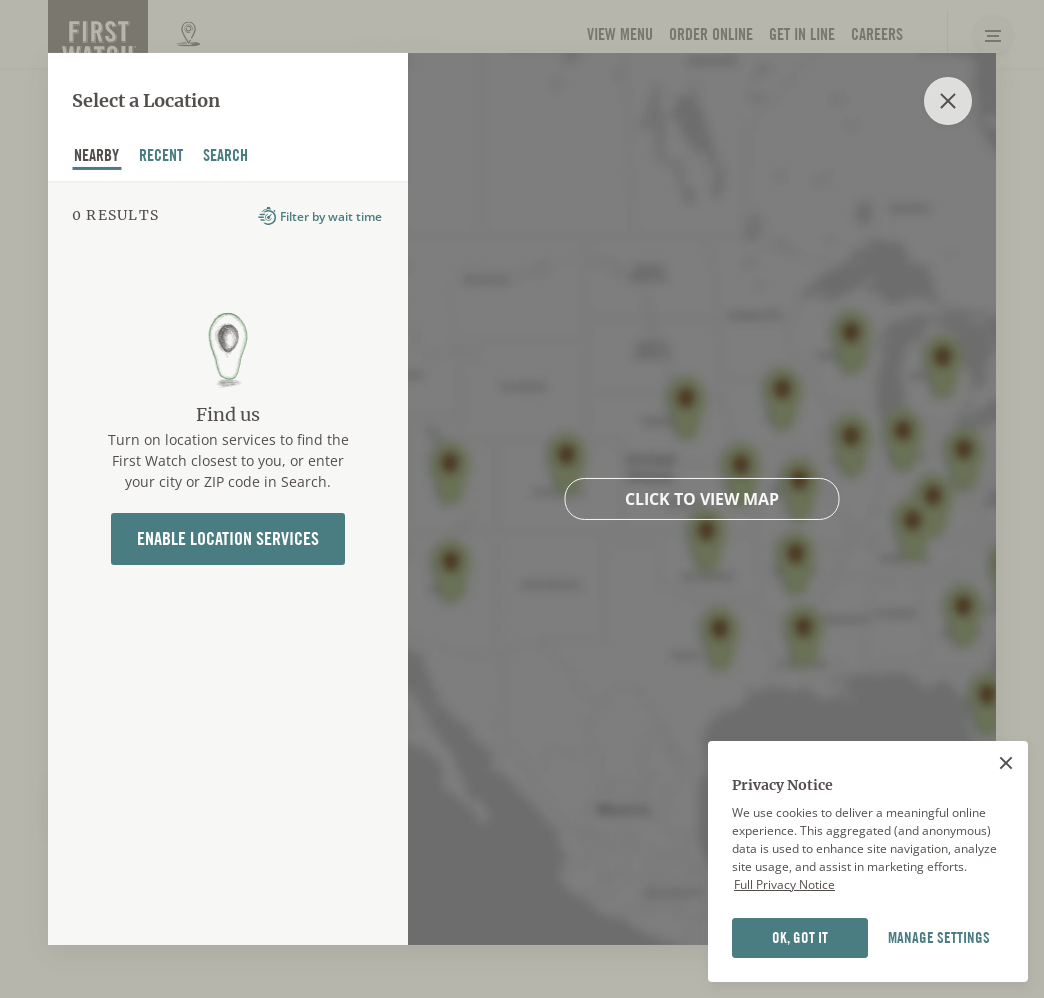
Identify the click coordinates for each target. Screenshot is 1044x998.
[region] (868, 862)
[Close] (1006, 763)
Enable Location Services (228, 538)
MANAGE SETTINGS (939, 938)
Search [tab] (226, 157)
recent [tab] (161, 157)
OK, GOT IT (800, 938)
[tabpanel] (228, 563)
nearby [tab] (97, 157)
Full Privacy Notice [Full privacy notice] (784, 884)
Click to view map (702, 499)
